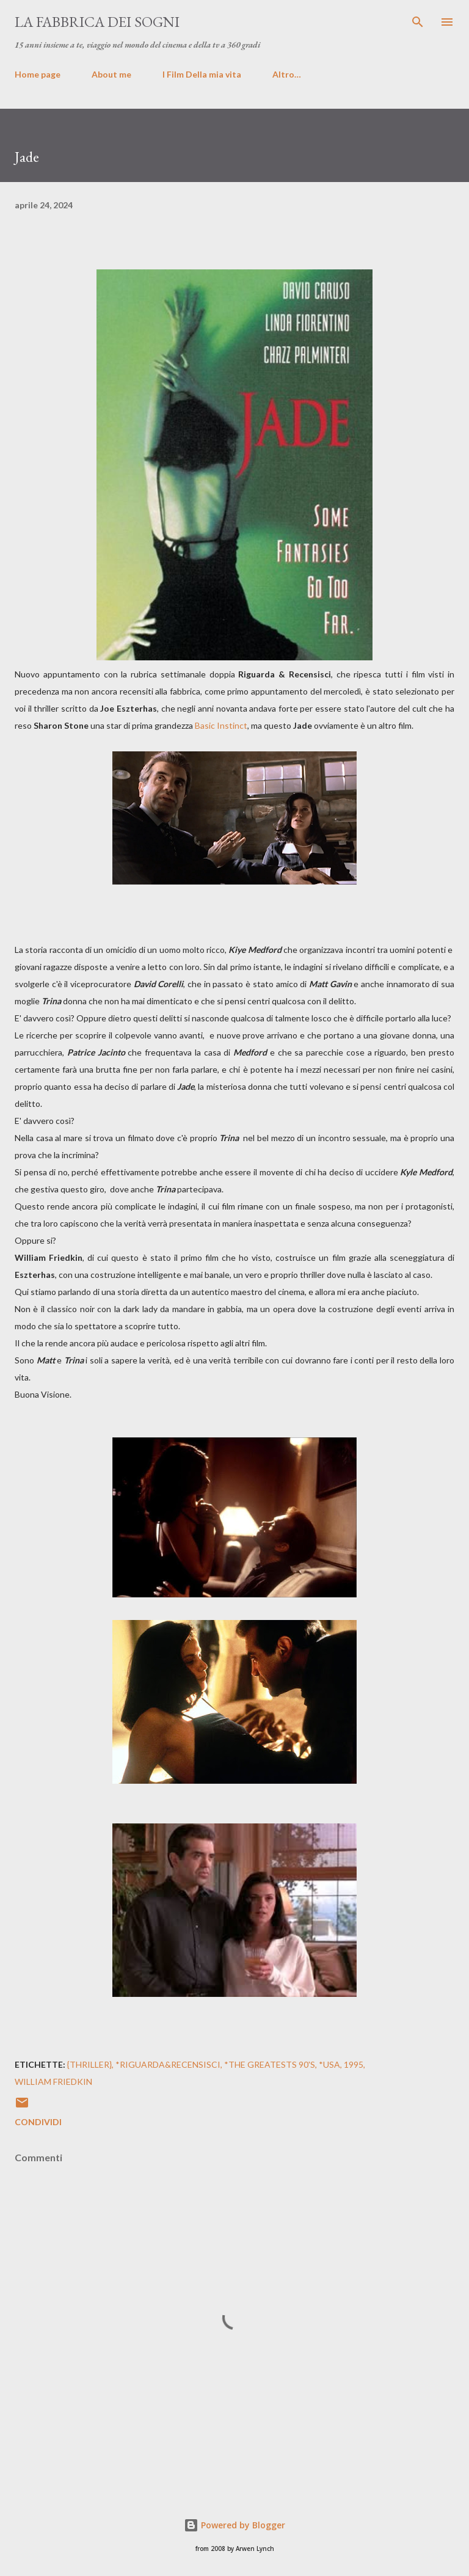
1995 (353, 2064)
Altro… (286, 74)
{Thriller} (89, 2064)
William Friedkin (53, 2081)
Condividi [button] (38, 2122)
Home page (37, 74)
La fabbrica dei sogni (97, 21)
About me (111, 74)
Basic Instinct (221, 725)
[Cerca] (417, 22)
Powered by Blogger (234, 2525)
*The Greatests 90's (269, 2064)
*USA (329, 2064)
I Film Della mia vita (201, 74)
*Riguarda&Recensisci (167, 2064)
